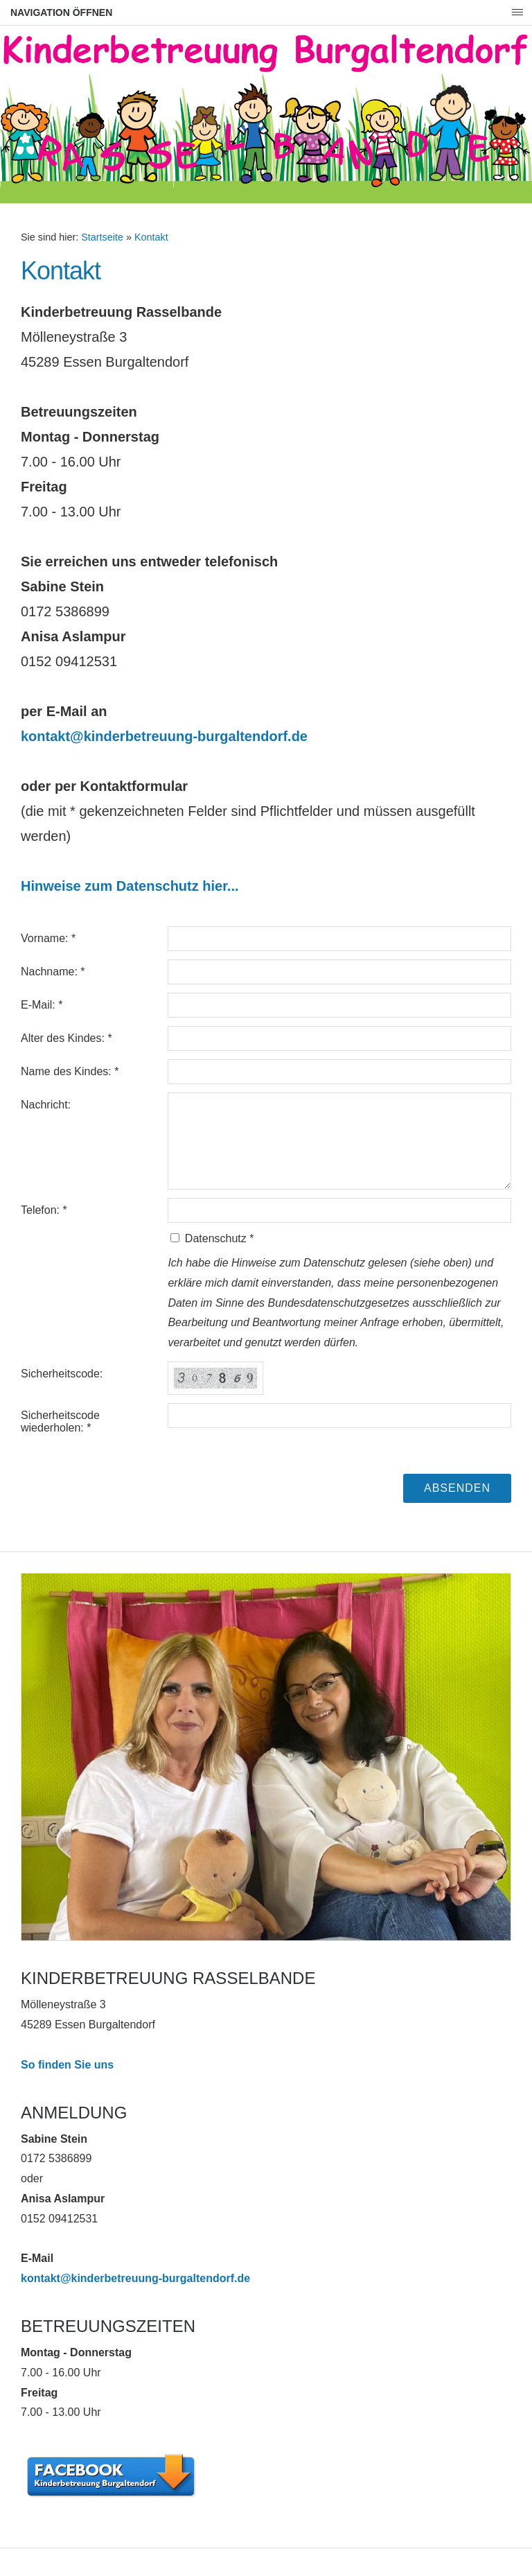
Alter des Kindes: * (66, 1038)
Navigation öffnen (61, 12)
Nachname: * (53, 971)
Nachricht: (46, 1105)
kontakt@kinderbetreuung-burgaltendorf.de (164, 736)
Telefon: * (44, 1210)
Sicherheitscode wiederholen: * (60, 1421)
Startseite (102, 237)
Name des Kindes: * (69, 1071)
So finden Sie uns (67, 2065)
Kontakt (151, 237)
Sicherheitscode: (62, 1374)
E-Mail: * (41, 1005)
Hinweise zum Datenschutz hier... (130, 886)
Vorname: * (48, 938)
